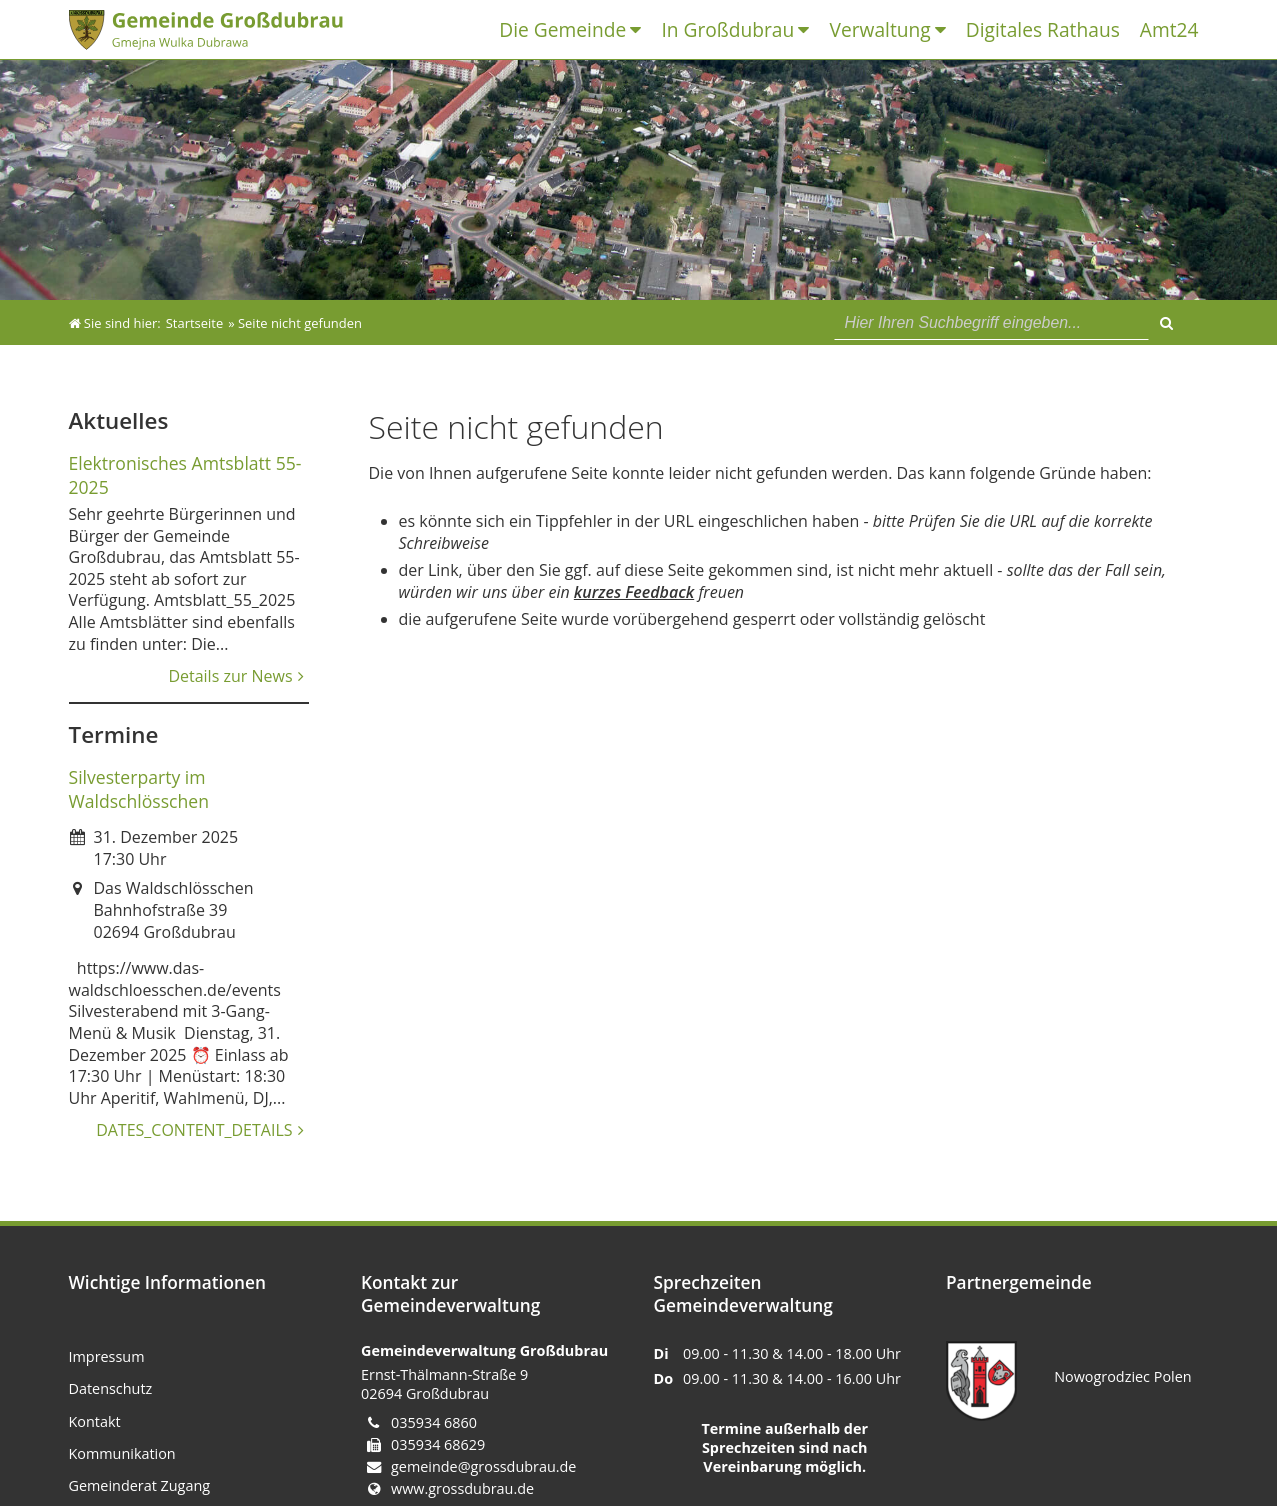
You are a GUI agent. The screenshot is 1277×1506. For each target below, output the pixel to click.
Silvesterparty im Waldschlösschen (139, 789)
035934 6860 (434, 1422)
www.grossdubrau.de (462, 1488)
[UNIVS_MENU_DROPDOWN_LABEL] (640, 30)
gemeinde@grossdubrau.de (483, 1466)
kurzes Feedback (634, 592)
